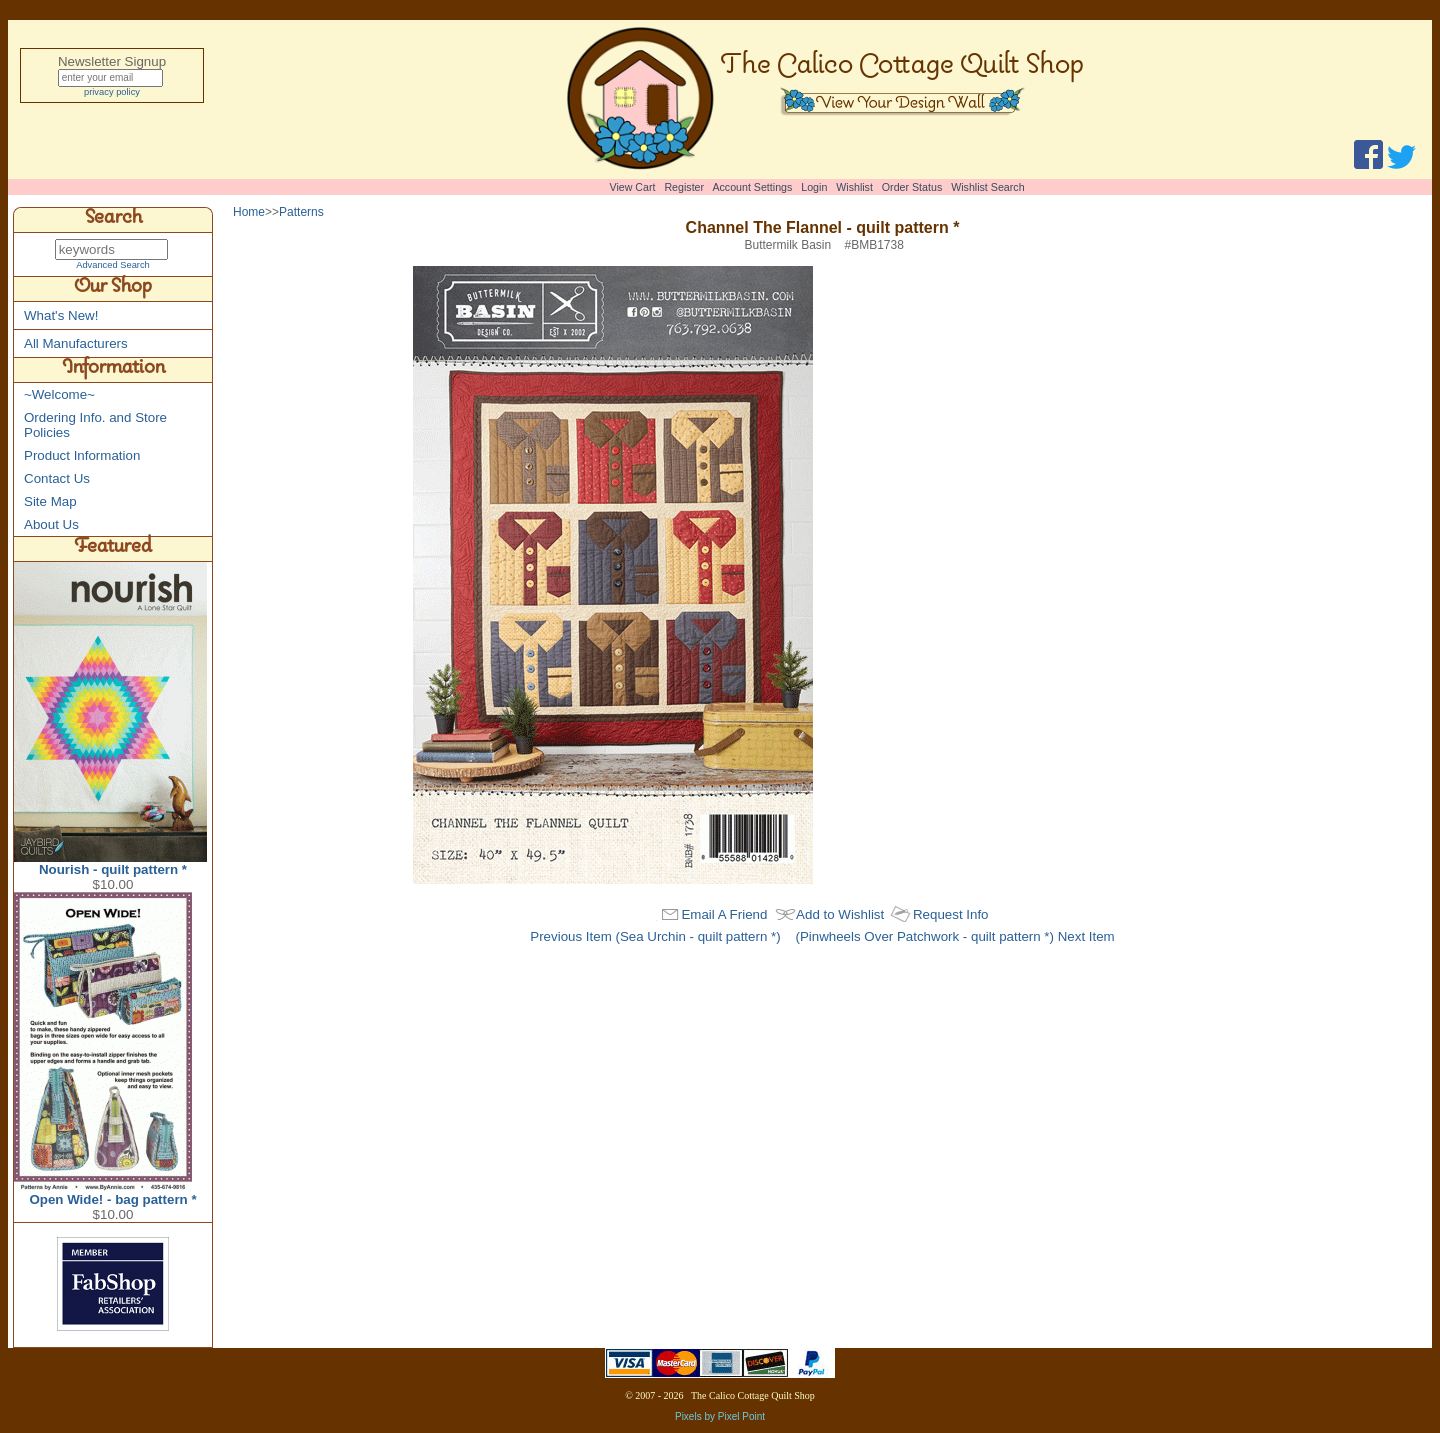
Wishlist (854, 187)
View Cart (633, 187)
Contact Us (57, 479)
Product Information (82, 456)
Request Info (951, 914)
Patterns (301, 212)
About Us (51, 525)
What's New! (61, 316)
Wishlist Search (987, 187)
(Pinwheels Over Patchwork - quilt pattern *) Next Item (954, 936)
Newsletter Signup (112, 61)
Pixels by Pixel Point (720, 1417)
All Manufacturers (76, 344)
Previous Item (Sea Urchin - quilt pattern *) (655, 936)
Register (684, 187)
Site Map (50, 502)
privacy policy (112, 95)
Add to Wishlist (840, 914)
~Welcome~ (59, 395)
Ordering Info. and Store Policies (95, 426)
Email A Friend (724, 914)
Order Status (912, 187)
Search (113, 220)
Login (814, 187)
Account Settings (752, 187)
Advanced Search (113, 266)
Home (249, 212)
